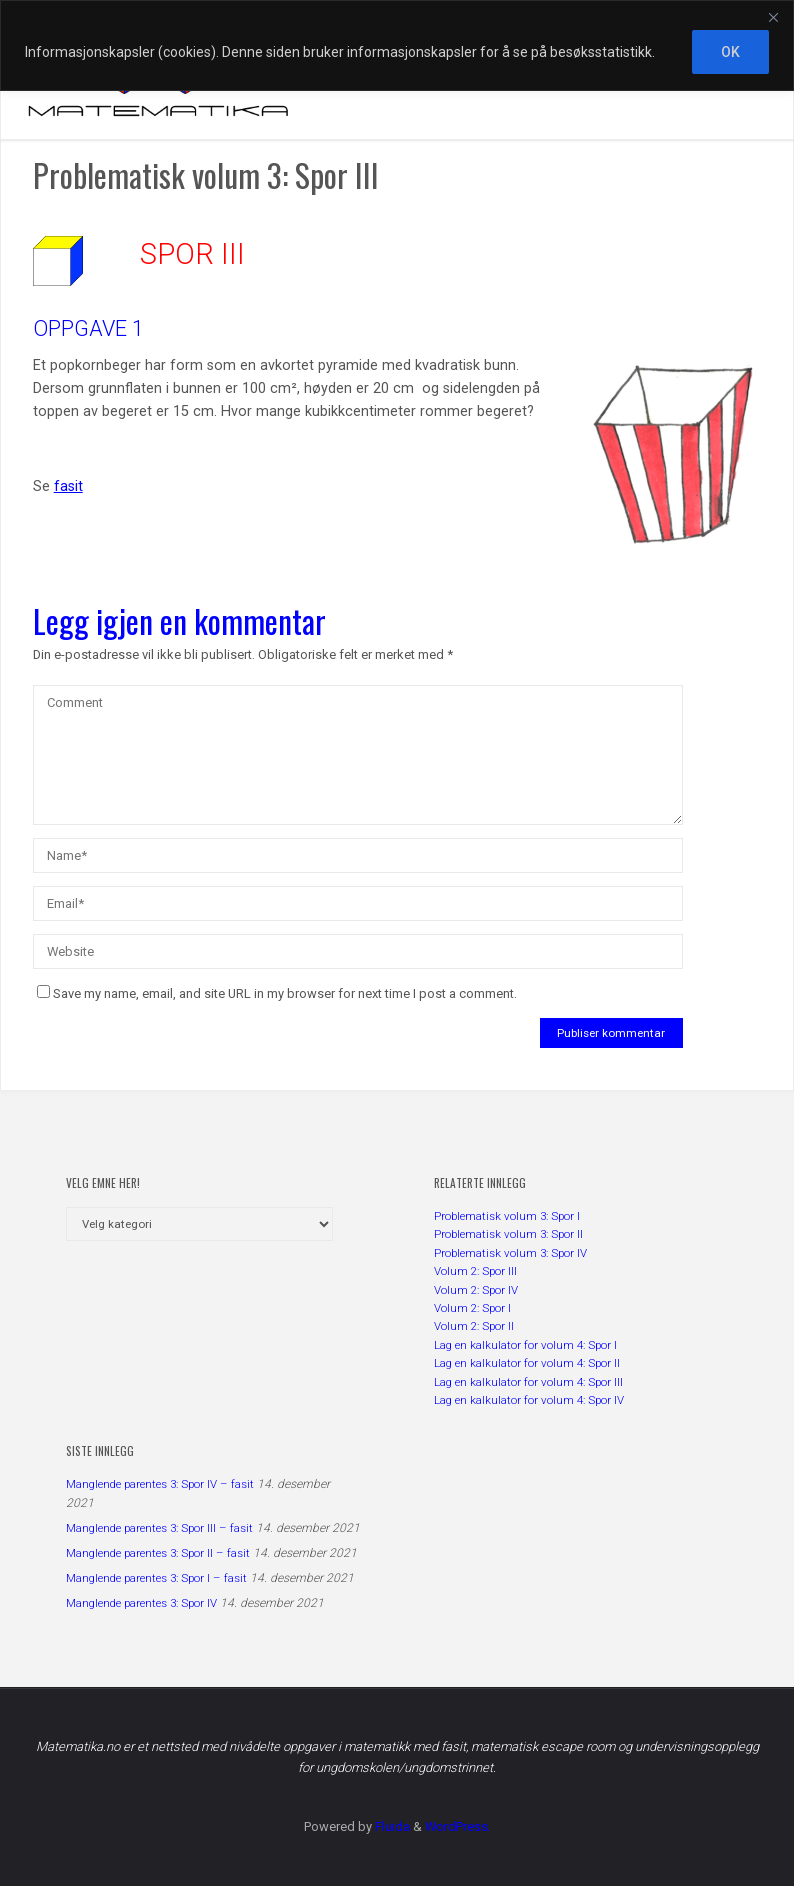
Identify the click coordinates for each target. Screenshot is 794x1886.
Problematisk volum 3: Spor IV (510, 1253)
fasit (68, 486)
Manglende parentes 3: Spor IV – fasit (160, 1484)
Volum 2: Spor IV (476, 1290)
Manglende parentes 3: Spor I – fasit (156, 1578)
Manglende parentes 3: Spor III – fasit (159, 1528)
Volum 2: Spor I (472, 1308)
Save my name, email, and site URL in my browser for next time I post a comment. (277, 993)
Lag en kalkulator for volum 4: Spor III (528, 1382)
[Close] (773, 17)
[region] (397, 45)
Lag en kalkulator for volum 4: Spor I (525, 1345)
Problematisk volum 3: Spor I (507, 1216)
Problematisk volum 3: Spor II (508, 1234)
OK (730, 52)
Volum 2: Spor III (475, 1271)
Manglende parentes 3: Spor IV (141, 1603)
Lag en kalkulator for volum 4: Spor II (527, 1363)
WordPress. (458, 1826)
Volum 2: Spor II (474, 1326)
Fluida (391, 1826)
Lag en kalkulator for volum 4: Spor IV (529, 1400)
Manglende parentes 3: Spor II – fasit (158, 1553)
